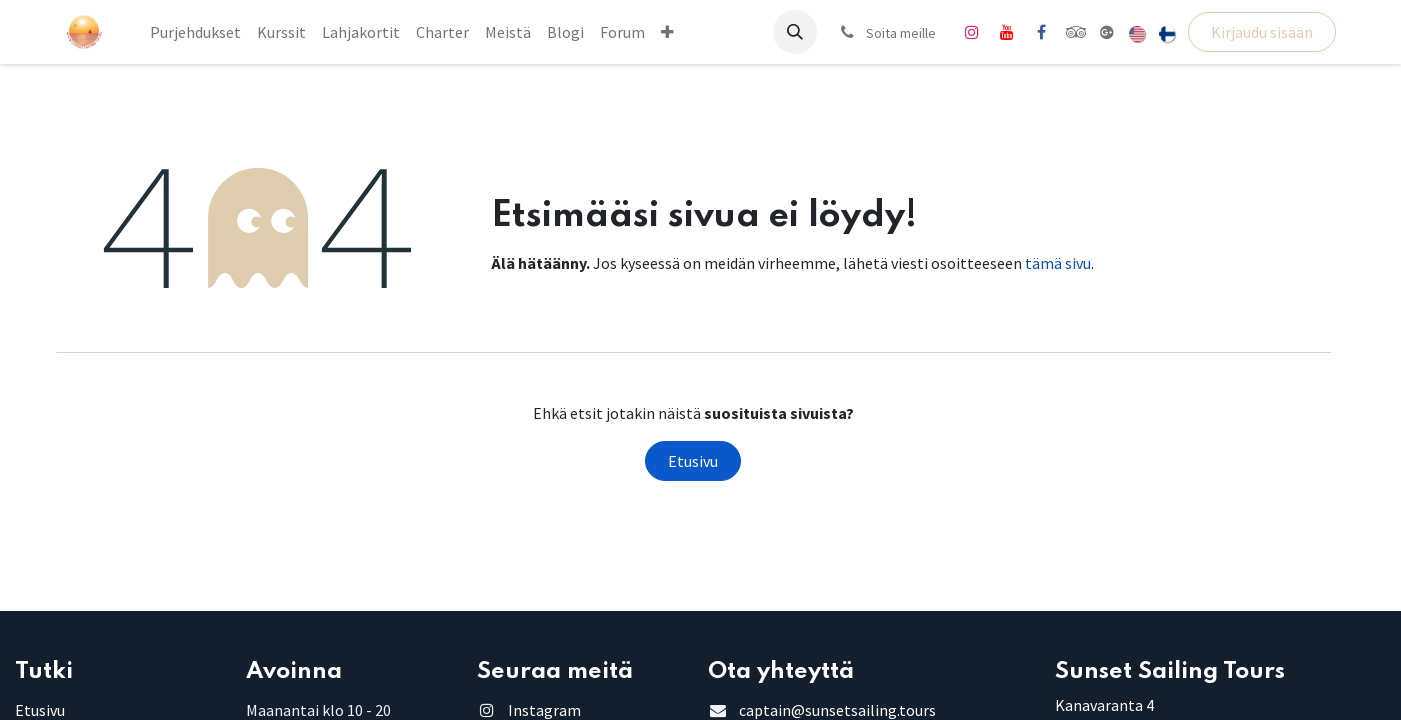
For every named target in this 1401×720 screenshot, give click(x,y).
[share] (1107, 32)
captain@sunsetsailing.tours (837, 710)
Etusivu (693, 461)
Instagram (544, 710)
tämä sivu (1058, 263)
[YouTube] (1007, 32)
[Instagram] (972, 32)
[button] (795, 32)
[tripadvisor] (1076, 32)
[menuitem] (195, 32)
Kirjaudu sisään (1262, 32)
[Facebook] (1042, 32)
